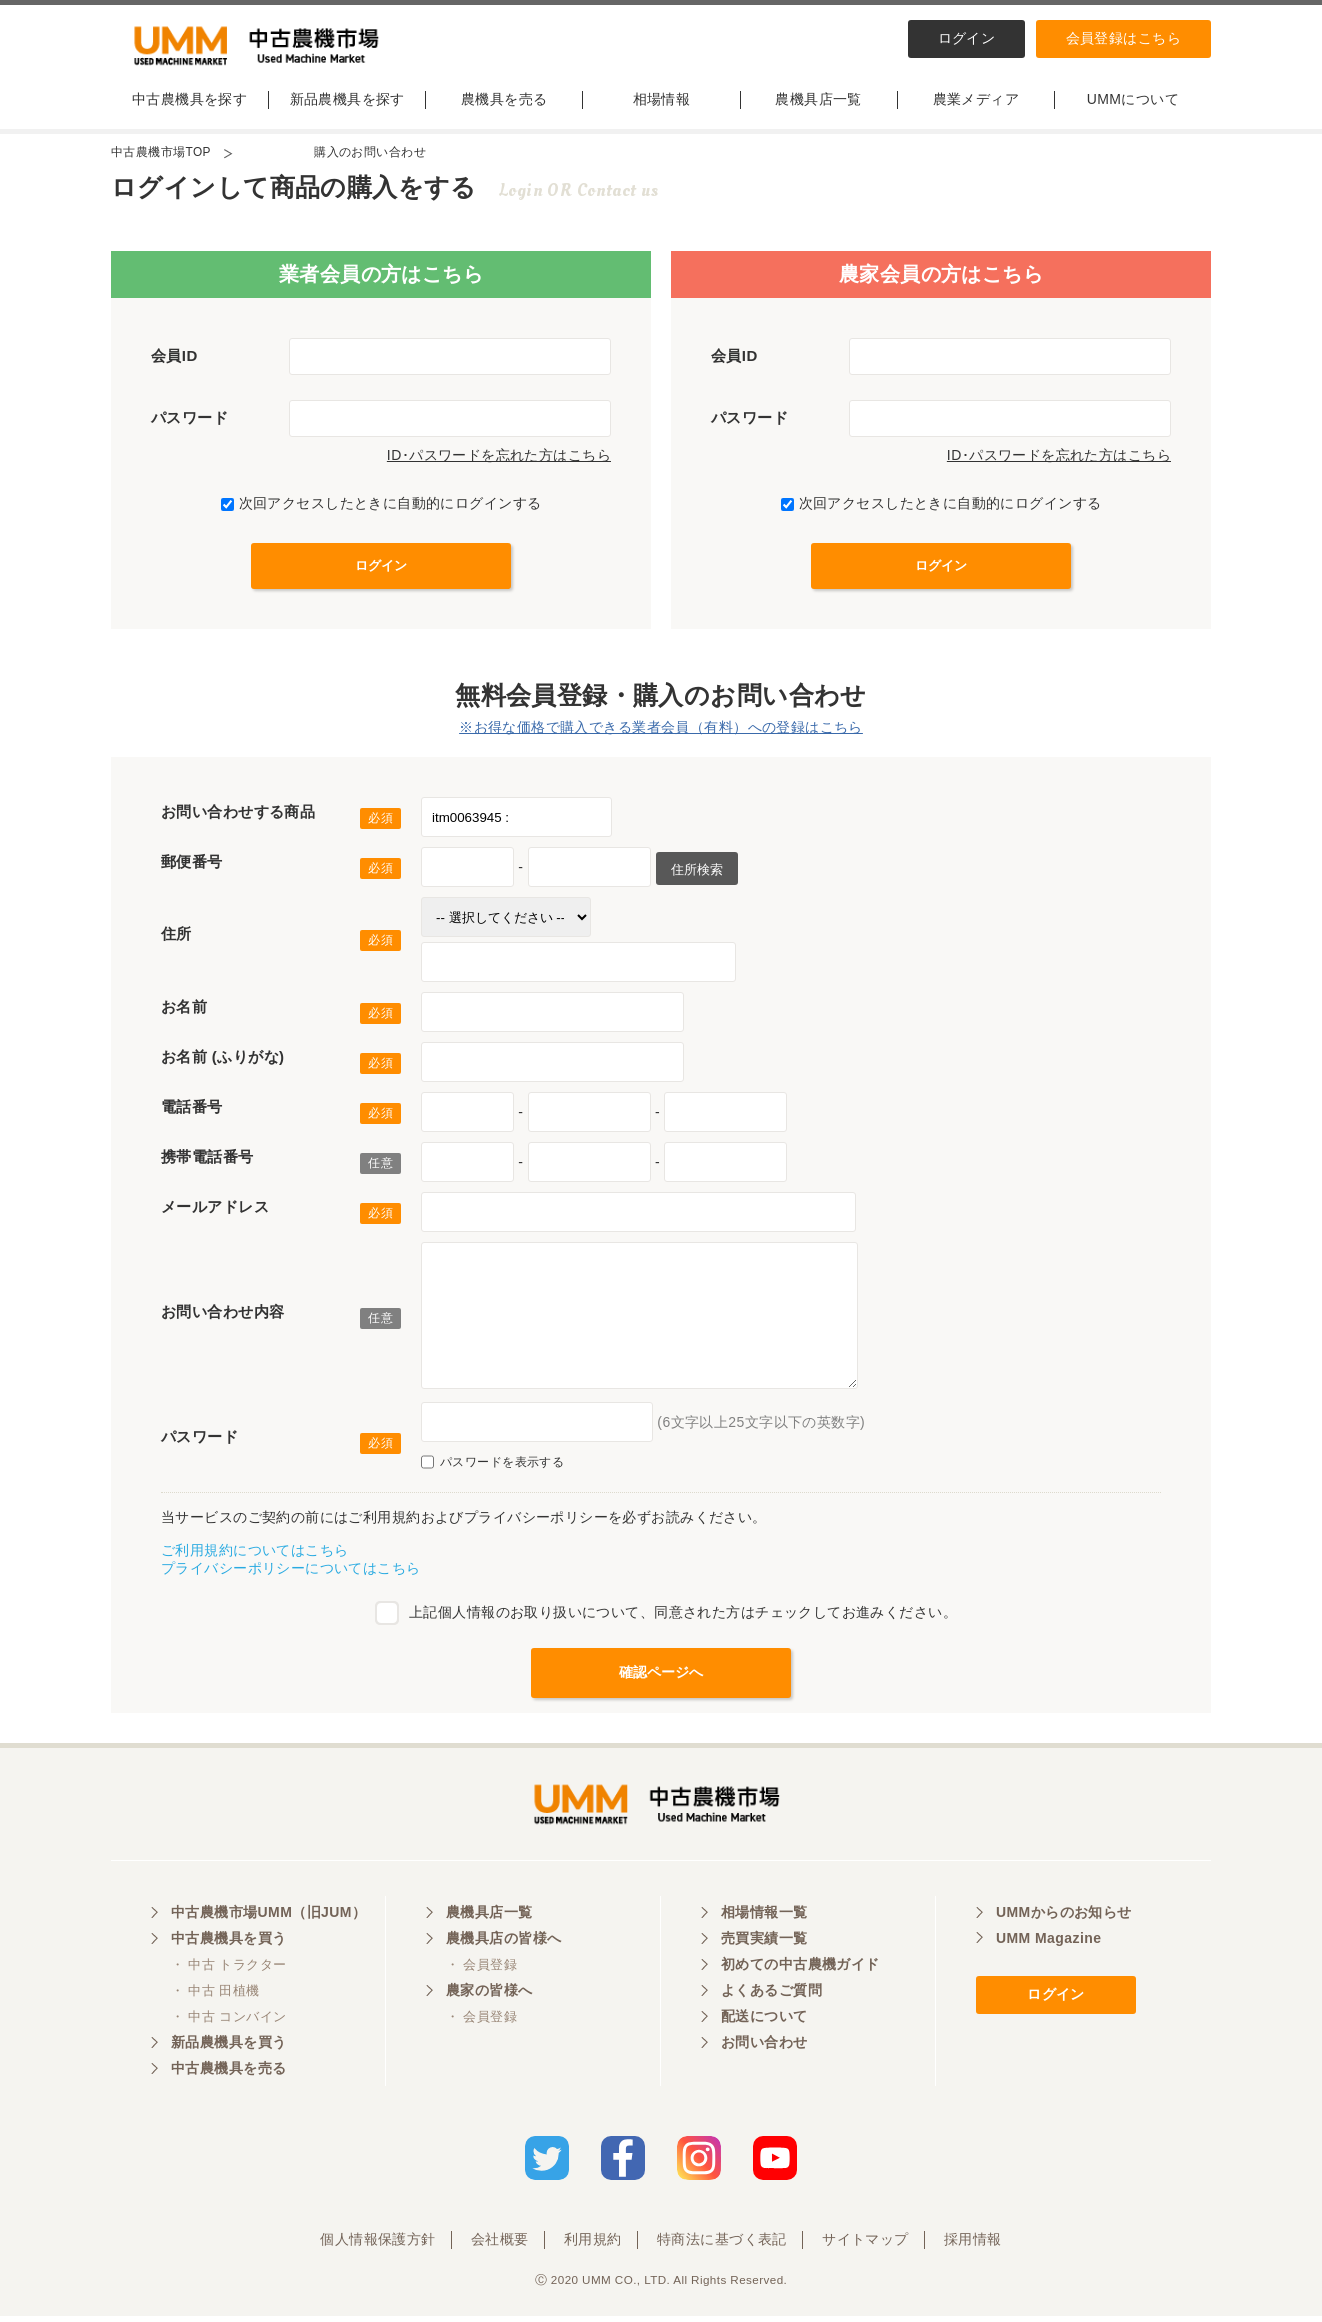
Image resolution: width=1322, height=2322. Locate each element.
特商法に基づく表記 (722, 2245)
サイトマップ (865, 2245)
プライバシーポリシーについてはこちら (291, 1572)
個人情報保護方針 (377, 2245)
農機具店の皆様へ (503, 1945)
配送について (764, 2023)
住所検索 (697, 872)
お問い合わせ (764, 2049)
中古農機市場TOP (161, 156)
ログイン (967, 38)
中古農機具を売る (228, 2075)
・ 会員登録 (481, 1971)
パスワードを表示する (492, 1466)
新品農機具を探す (347, 103)
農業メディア (976, 103)
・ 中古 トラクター (228, 1971)
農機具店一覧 (818, 103)
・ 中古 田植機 (215, 1997)
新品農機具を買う (228, 2049)
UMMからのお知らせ (1064, 1919)
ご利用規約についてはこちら (254, 1554)
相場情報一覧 (764, 1919)
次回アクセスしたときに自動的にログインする (381, 507)
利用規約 (593, 2245)
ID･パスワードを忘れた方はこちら (499, 459)
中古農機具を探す (189, 103)
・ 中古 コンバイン (228, 2023)
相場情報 (662, 103)
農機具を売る (504, 103)
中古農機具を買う (228, 1945)
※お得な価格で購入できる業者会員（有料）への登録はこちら (661, 731)
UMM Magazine (1048, 1945)
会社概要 (500, 2245)
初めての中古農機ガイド (800, 1971)
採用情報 (973, 2245)
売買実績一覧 (764, 1945)
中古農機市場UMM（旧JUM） (268, 1919)
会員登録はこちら (1123, 38)
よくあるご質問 (771, 1997)
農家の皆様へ (489, 1997)
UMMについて (1133, 103)
